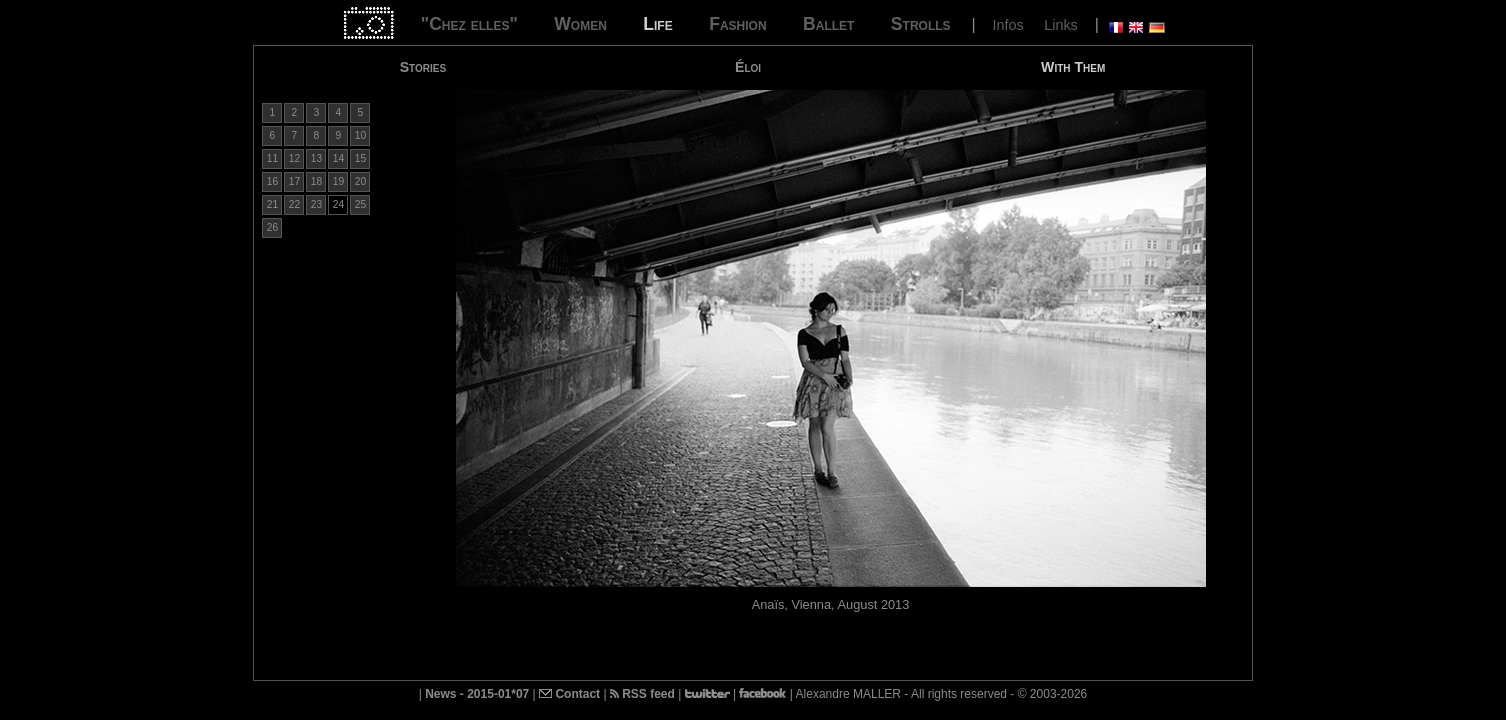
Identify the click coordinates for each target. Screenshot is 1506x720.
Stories (423, 67)
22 (294, 204)
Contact (569, 694)
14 (338, 158)
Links (1061, 25)
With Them (1073, 67)
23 (316, 204)
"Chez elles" (469, 24)
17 (294, 181)
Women (580, 24)
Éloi (748, 67)
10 (360, 135)
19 (338, 181)
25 (360, 204)
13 (316, 158)
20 (360, 181)
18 (316, 181)
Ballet (828, 24)
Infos (1008, 25)
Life (657, 24)
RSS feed (642, 694)
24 (338, 204)
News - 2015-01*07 (477, 694)
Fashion (737, 24)
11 (272, 158)
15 (360, 158)
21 (272, 204)
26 (272, 227)
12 (294, 158)
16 (272, 181)
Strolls (921, 24)
